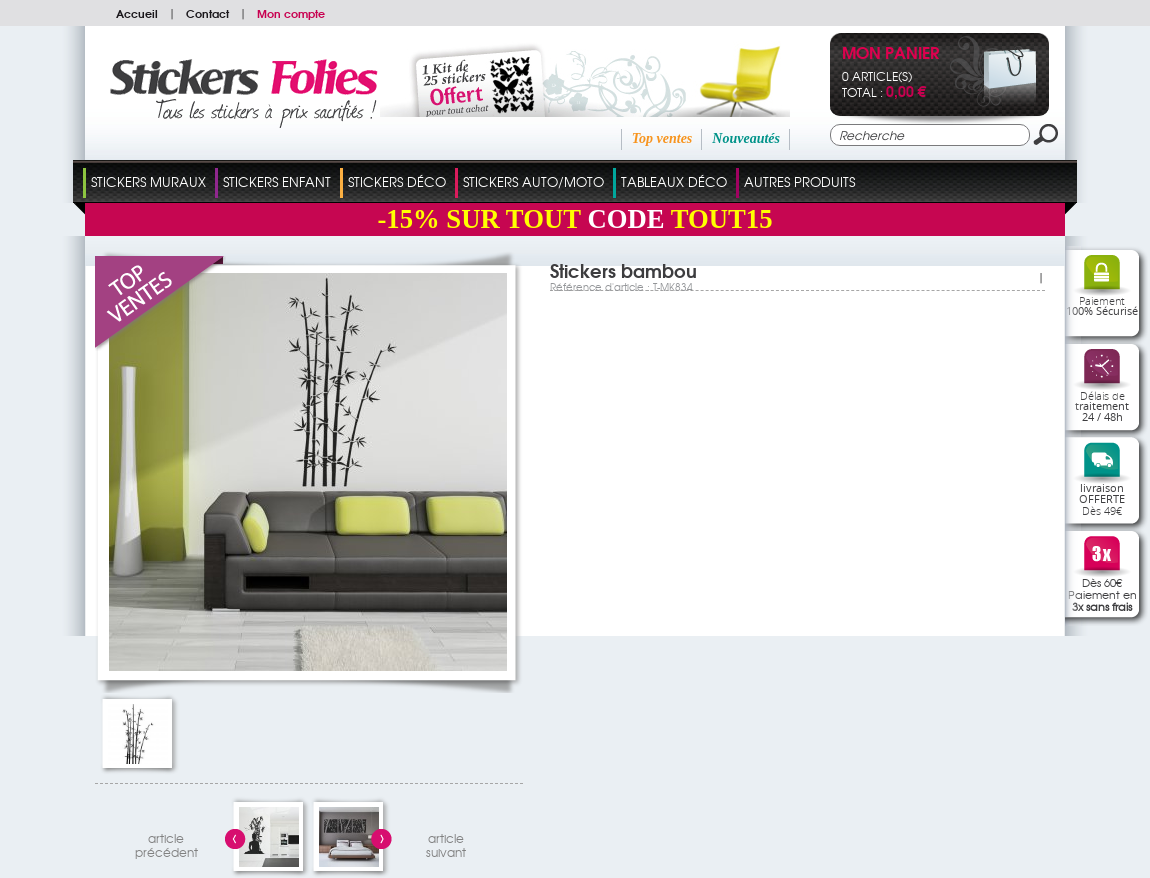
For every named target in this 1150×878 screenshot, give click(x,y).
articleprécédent (166, 842)
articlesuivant (446, 842)
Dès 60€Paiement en (1102, 594)
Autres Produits (799, 181)
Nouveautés (746, 138)
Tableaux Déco (674, 181)
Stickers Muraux (148, 181)
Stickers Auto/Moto (533, 181)
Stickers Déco (397, 181)
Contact (207, 13)
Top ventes (662, 138)
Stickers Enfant (277, 181)
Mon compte (291, 13)
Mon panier (890, 54)
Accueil (137, 13)
